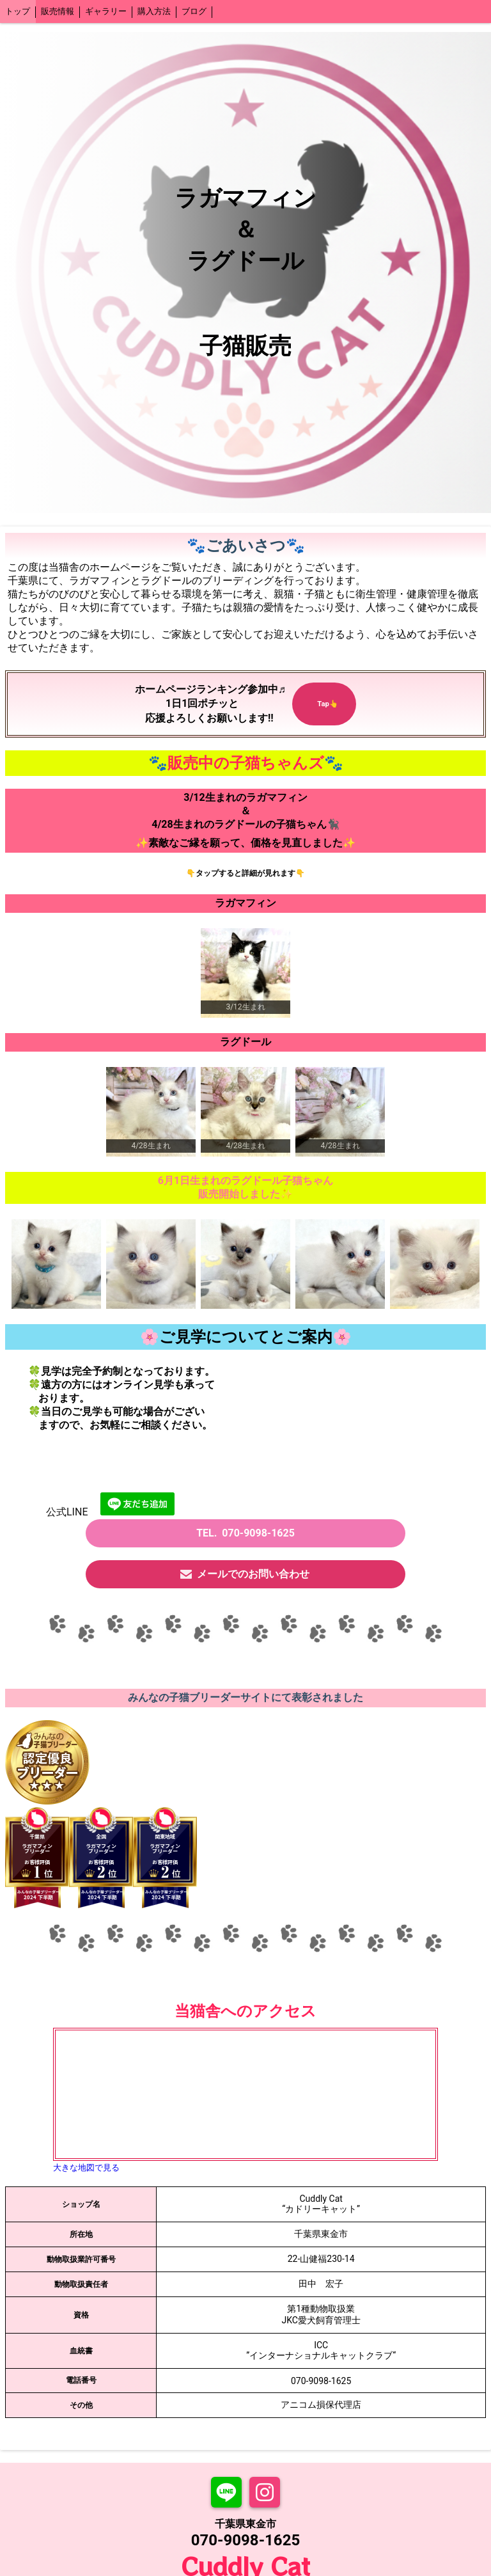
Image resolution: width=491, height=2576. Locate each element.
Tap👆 (324, 698)
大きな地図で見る (86, 2167)
